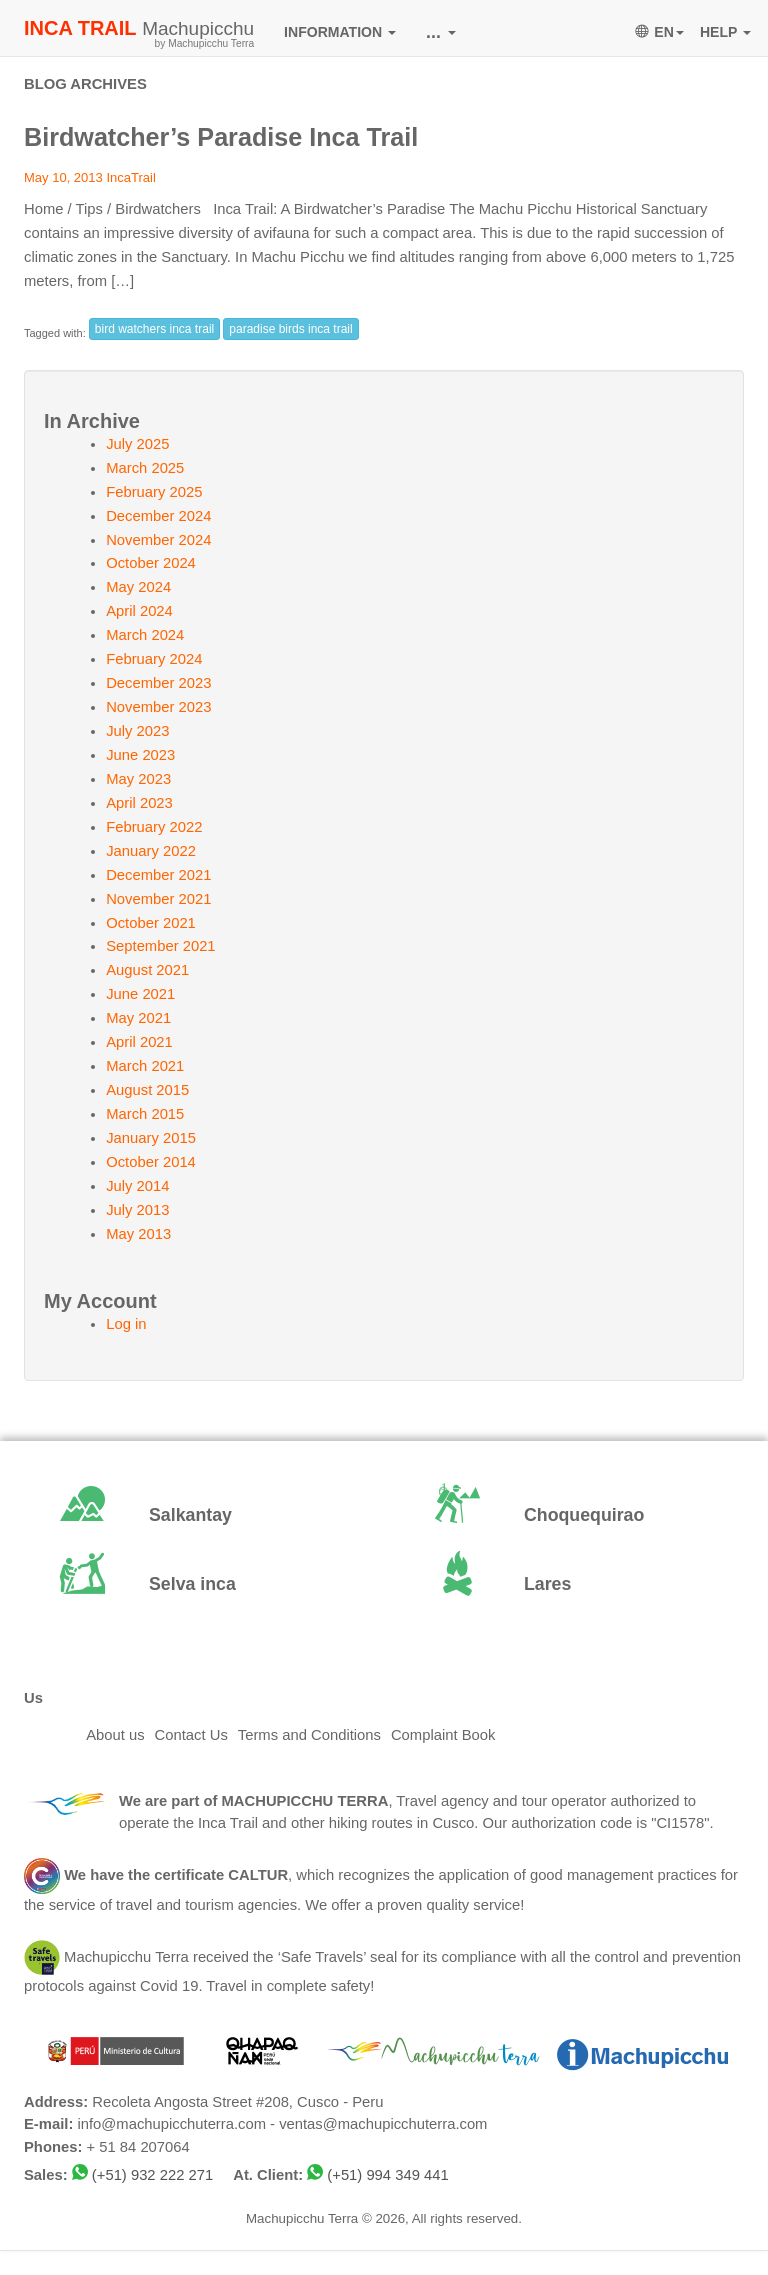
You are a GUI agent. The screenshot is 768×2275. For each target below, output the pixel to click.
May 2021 (138, 1018)
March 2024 (145, 635)
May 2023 (138, 779)
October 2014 (151, 1162)
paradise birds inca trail (290, 329)
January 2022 (151, 851)
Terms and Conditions (309, 1735)
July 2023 (137, 731)
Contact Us (191, 1735)
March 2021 (145, 1066)
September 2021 (160, 946)
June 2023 (140, 755)
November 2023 (158, 707)
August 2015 (147, 1090)
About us (115, 1735)
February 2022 (154, 827)
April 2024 (139, 611)
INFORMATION (340, 32)
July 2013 (137, 1210)
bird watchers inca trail (154, 329)
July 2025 (137, 444)
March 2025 (145, 468)
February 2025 (154, 492)
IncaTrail (130, 177)
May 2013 (138, 1234)
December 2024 (158, 516)
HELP (725, 32)
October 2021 (151, 923)
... (441, 32)
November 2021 (158, 899)
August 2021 (147, 970)
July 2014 (137, 1186)
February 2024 (154, 659)
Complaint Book (443, 1735)
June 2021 (140, 994)
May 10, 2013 (63, 177)
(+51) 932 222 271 (152, 2175)
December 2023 (158, 683)
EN (659, 32)
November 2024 (158, 540)
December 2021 (158, 875)
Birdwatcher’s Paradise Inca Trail (221, 137)
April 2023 (139, 803)
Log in (126, 1324)
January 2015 (151, 1138)
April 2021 (139, 1042)
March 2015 (145, 1114)
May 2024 (138, 587)
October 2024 (151, 563)
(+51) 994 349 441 (387, 2175)
